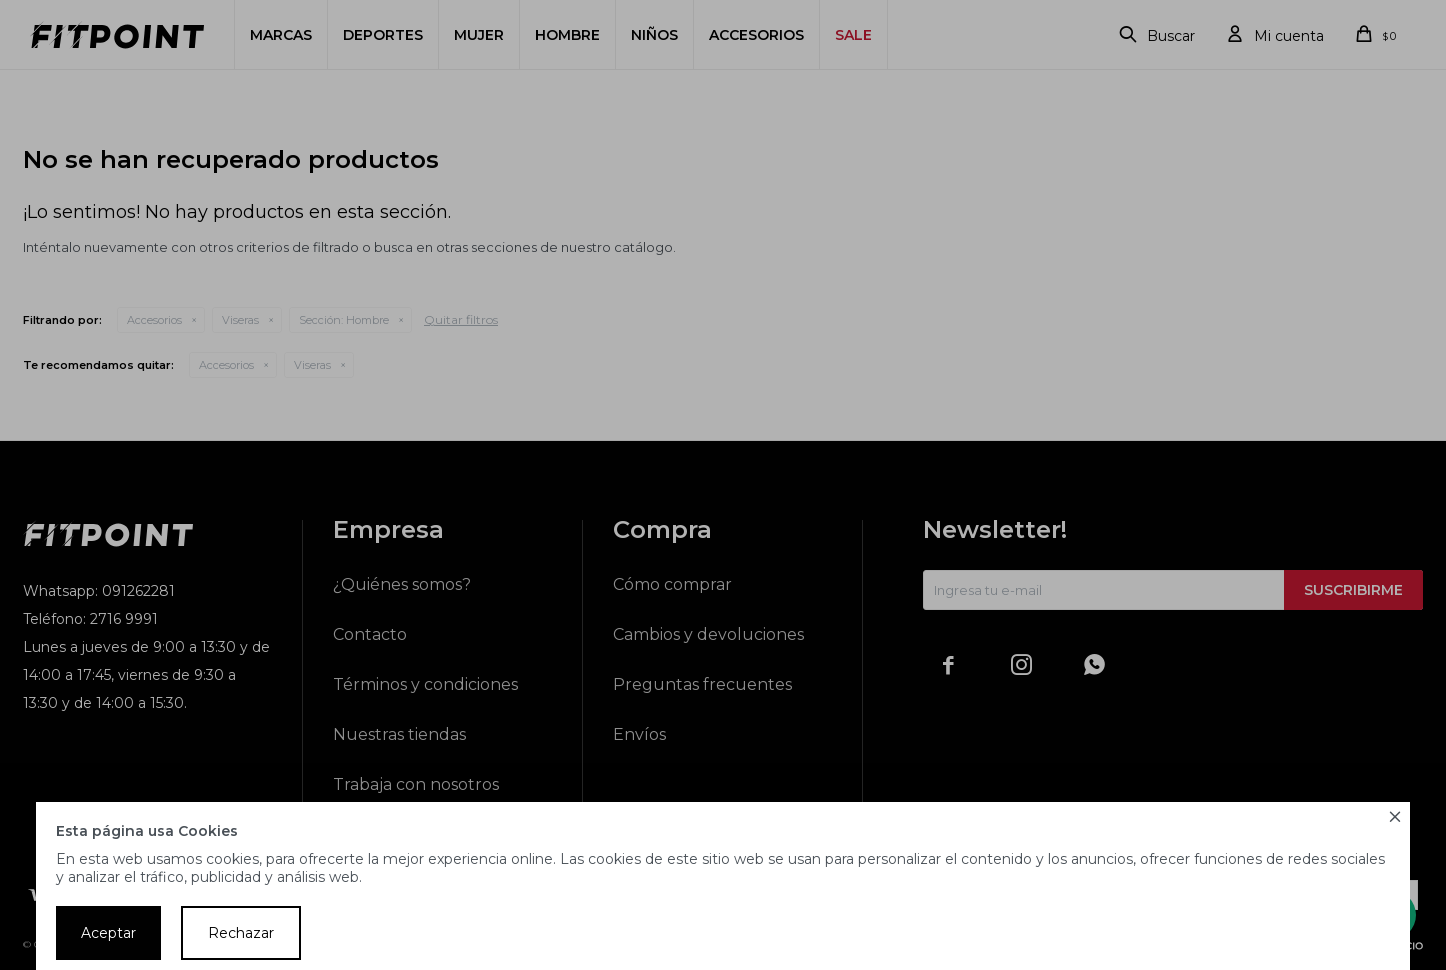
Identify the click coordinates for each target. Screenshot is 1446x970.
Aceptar (108, 933)
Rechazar (241, 933)
